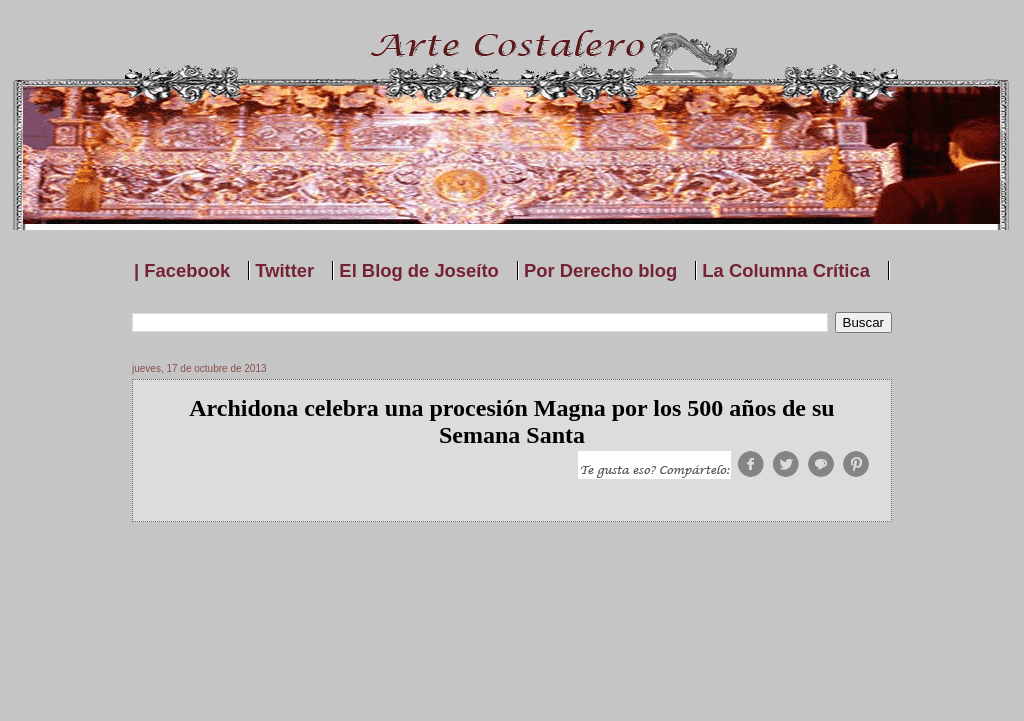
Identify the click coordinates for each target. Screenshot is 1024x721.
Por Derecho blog (600, 270)
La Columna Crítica (786, 270)
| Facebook (182, 270)
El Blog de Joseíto (418, 270)
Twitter (284, 270)
